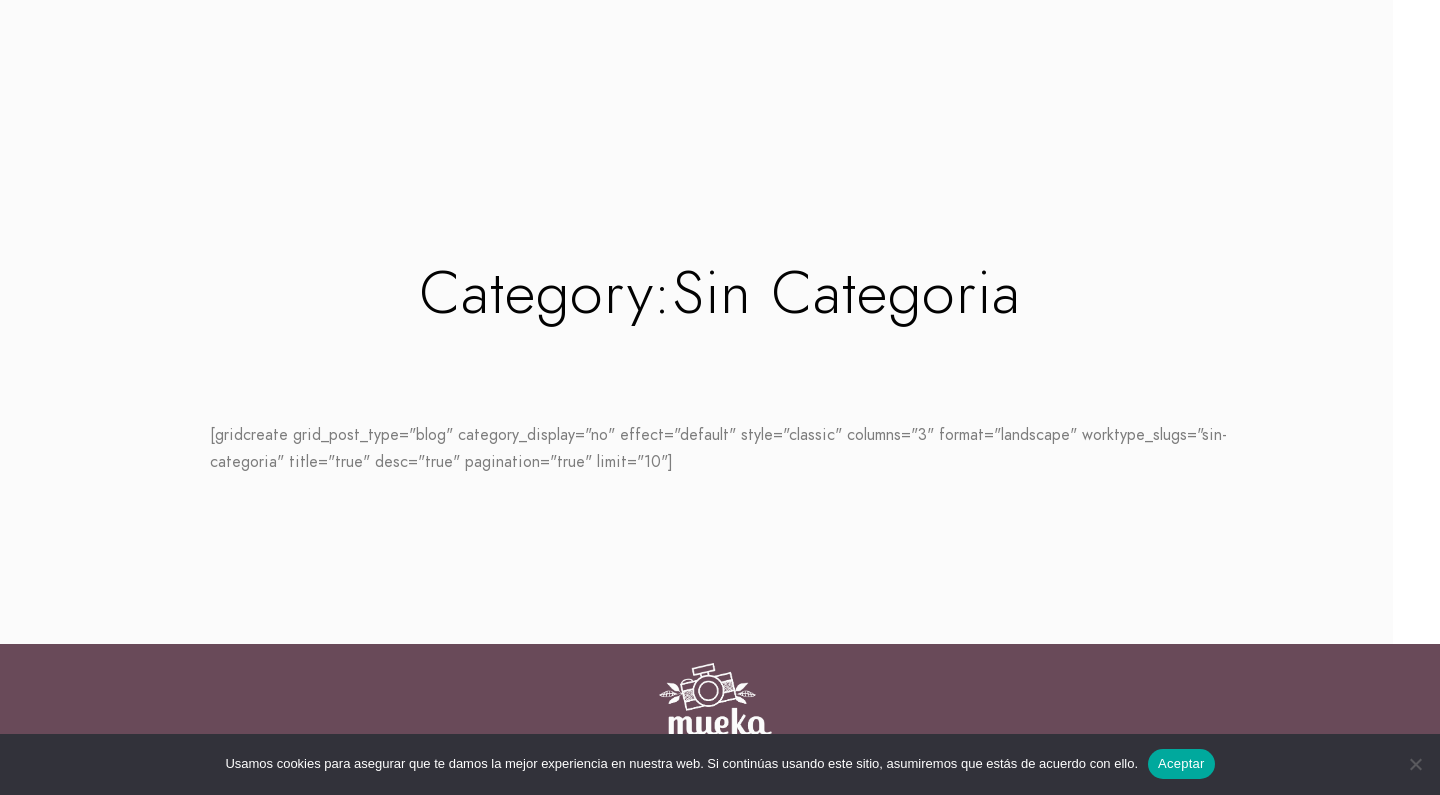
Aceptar (1181, 763)
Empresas (754, 121)
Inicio (574, 121)
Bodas (657, 121)
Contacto (868, 121)
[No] (1415, 764)
